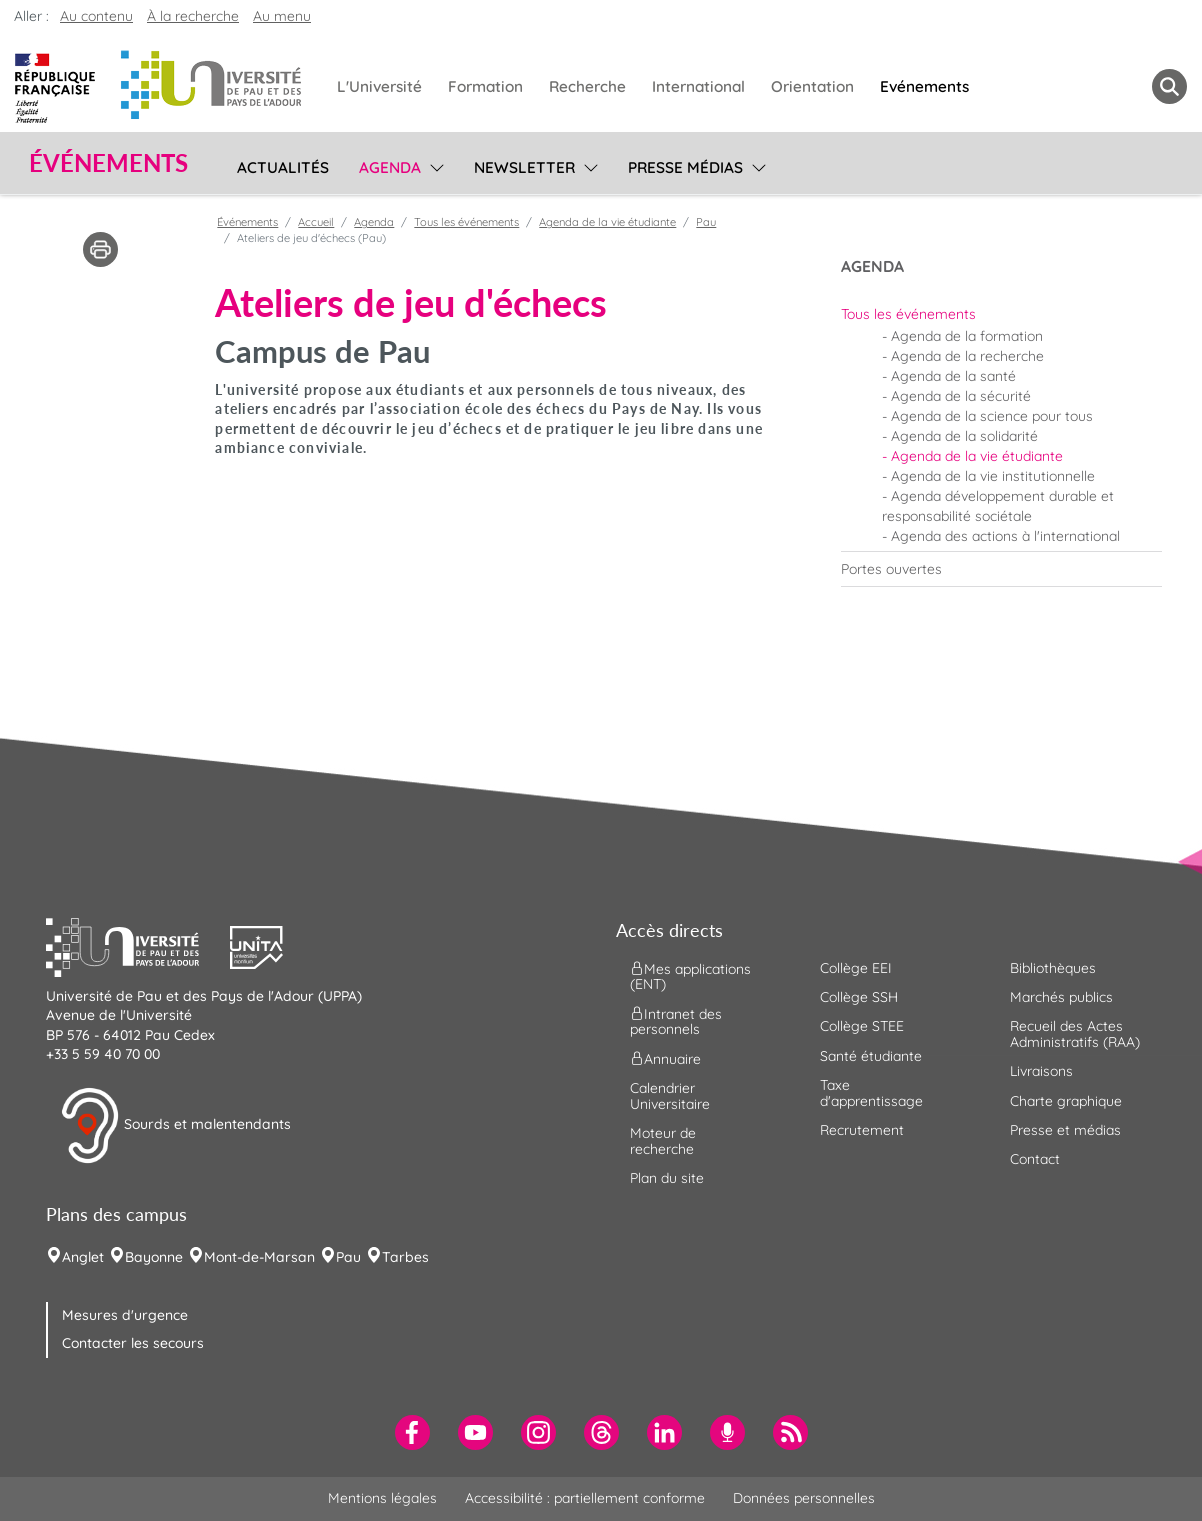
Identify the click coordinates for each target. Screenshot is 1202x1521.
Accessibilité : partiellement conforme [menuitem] (585, 1498)
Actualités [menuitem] (283, 167)
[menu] (433, 165)
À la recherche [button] (193, 16)
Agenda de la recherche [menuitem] (967, 356)
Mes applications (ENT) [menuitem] (690, 975)
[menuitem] (1001, 314)
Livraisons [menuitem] (1041, 1071)
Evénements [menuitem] (924, 86)
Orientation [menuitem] (812, 86)
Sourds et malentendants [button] (175, 1126)
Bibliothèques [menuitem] (1053, 968)
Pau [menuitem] (348, 1257)
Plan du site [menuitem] (667, 1178)
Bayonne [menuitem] (154, 1257)
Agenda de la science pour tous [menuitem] (992, 416)
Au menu (282, 16)
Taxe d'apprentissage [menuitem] (871, 1092)
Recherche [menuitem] (587, 86)
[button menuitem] (1169, 86)
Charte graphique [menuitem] (1066, 1101)
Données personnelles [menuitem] (804, 1498)
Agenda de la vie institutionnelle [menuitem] (993, 476)
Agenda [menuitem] (390, 167)
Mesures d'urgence (125, 1315)
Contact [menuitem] (1035, 1159)
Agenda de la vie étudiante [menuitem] (977, 456)
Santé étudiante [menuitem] (871, 1056)
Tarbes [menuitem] (405, 1257)
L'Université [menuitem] (379, 86)
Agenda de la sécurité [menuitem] (961, 396)
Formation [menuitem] (485, 86)
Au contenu (96, 16)
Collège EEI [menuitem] (856, 968)
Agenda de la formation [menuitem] (967, 336)
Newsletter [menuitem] (524, 167)
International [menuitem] (698, 86)
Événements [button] (108, 163)
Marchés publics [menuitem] (1061, 997)
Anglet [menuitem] (83, 1257)
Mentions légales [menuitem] (382, 1498)
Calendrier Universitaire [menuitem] (670, 1095)
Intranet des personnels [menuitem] (676, 1021)
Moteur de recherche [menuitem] (663, 1140)
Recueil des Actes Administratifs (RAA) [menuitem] (1075, 1033)
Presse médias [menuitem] (685, 167)
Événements (247, 222)
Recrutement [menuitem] (862, 1130)
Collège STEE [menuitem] (862, 1026)
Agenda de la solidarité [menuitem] (964, 436)
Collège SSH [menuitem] (859, 997)
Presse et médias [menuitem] (1065, 1130)
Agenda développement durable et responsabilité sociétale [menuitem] (998, 506)
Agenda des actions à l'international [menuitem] (1005, 536)
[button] (138, 945)
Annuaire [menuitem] (665, 1059)
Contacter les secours (133, 1343)
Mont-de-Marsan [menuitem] (259, 1257)
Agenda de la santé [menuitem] (953, 376)
